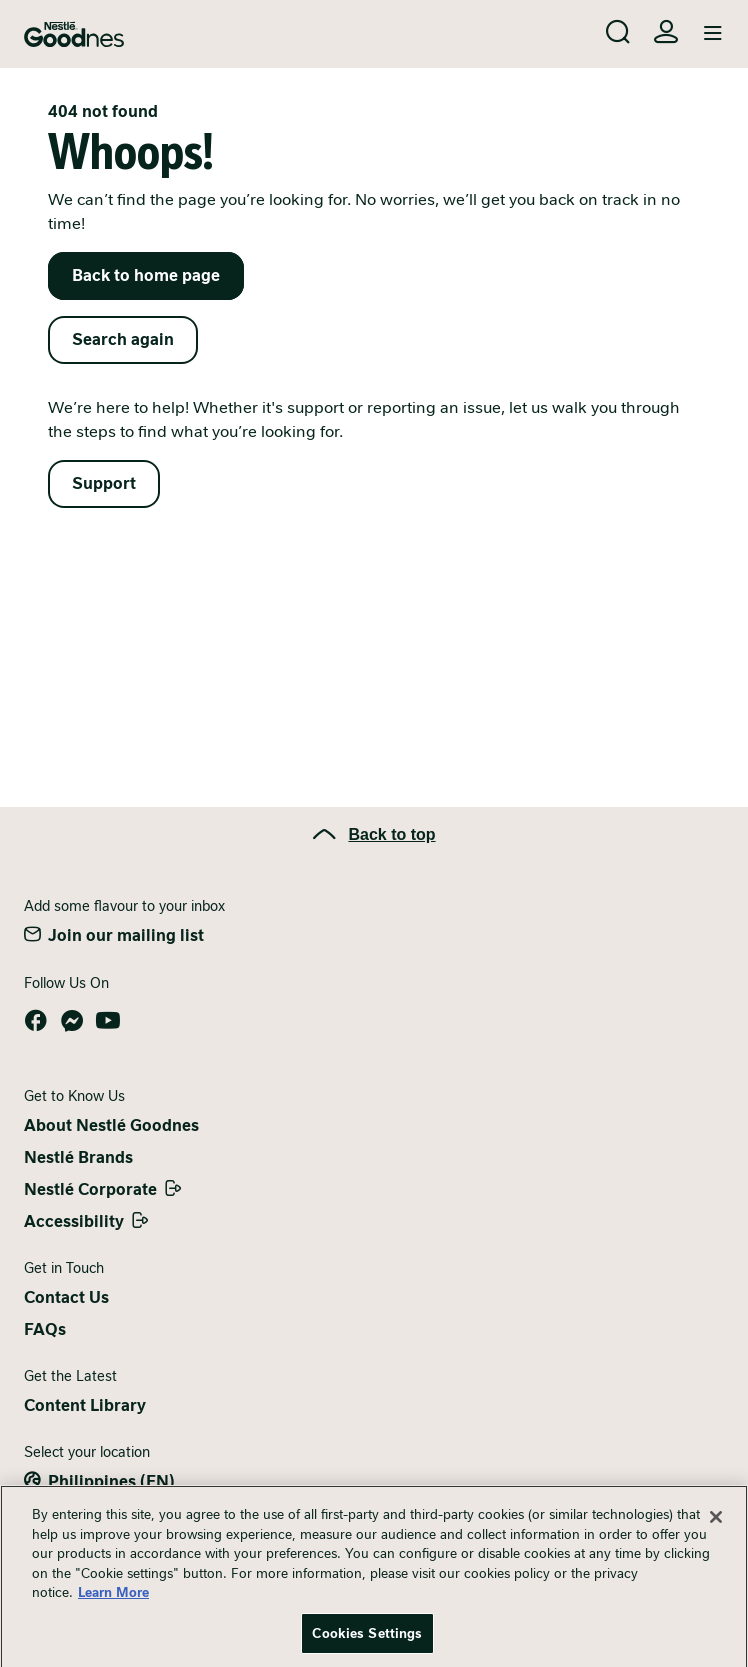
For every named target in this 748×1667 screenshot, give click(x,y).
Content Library (85, 1405)
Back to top (391, 834)
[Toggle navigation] (713, 34)
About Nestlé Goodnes (111, 1125)
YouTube (108, 1021)
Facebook (36, 1021)
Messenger (72, 1021)
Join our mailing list (126, 935)
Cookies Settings (367, 1641)
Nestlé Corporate (90, 1189)
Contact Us (66, 1297)
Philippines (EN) (111, 1481)
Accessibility (74, 1221)
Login (666, 32)
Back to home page (146, 275)
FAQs (45, 1329)
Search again (123, 339)
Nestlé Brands (78, 1157)
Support (104, 483)
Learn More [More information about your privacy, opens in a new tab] (113, 1600)
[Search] (618, 32)
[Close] (716, 1525)
